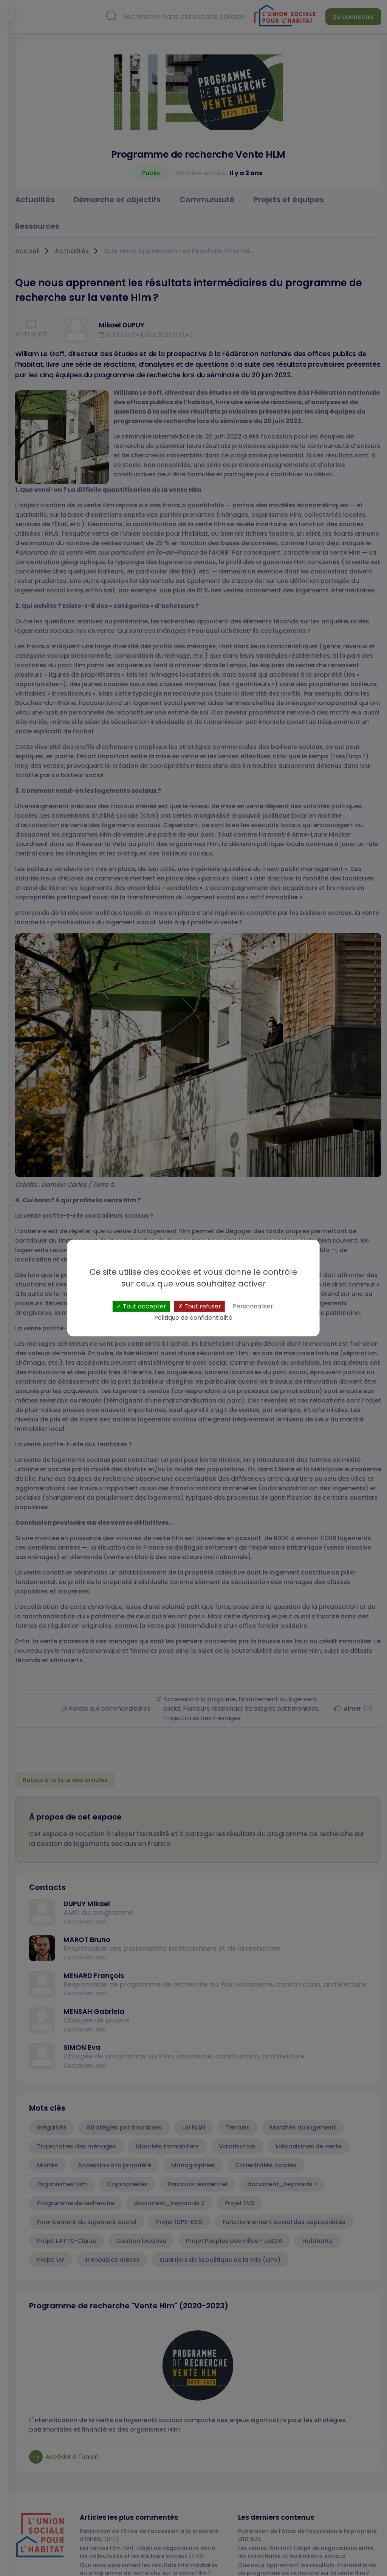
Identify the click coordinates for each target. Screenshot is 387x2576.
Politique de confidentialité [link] (193, 1317)
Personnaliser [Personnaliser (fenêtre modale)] (253, 1306)
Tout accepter (141, 1306)
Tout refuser (199, 1306)
